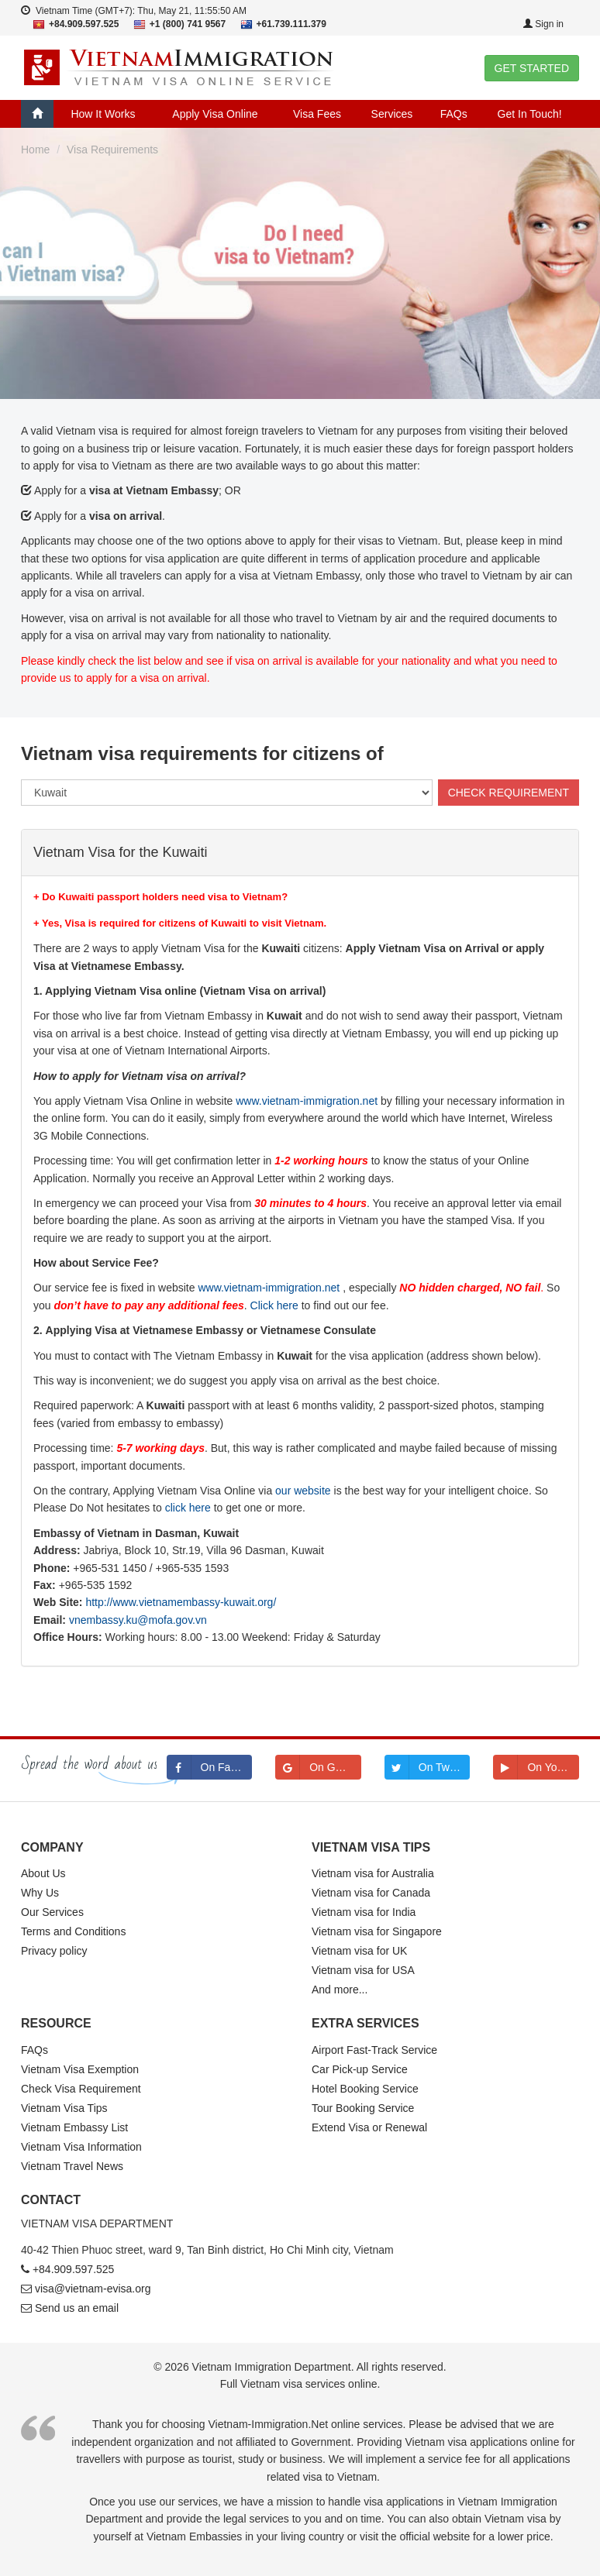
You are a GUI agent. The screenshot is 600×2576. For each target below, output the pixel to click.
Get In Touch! (530, 114)
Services (392, 114)
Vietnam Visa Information (81, 2147)
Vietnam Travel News (72, 2166)
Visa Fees (317, 114)
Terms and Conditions (73, 1931)
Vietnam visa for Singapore (377, 1931)
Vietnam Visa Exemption (80, 2069)
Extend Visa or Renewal (369, 2127)
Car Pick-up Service (360, 2069)
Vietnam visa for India (364, 1912)
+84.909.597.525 (74, 2269)
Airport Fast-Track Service (374, 2050)
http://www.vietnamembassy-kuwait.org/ (180, 1602)
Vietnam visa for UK (359, 1951)
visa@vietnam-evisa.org (93, 2288)
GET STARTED (532, 68)
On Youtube (536, 1767)
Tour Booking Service (363, 2108)
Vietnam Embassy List (74, 2127)
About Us (43, 1873)
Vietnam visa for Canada (371, 1892)
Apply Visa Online (214, 114)
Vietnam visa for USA (363, 1970)
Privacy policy (54, 1951)
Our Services (52, 1912)
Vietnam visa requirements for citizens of (202, 753)
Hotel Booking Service (365, 2088)
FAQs (453, 114)
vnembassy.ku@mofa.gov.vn (138, 1620)
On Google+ (318, 1767)
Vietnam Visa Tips (64, 2108)
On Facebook (210, 1767)
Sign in (543, 24)
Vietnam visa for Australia (373, 1873)
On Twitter (426, 1767)
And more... (339, 1989)
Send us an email (77, 2308)
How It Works (103, 114)
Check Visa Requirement (81, 2088)
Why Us (40, 1892)
